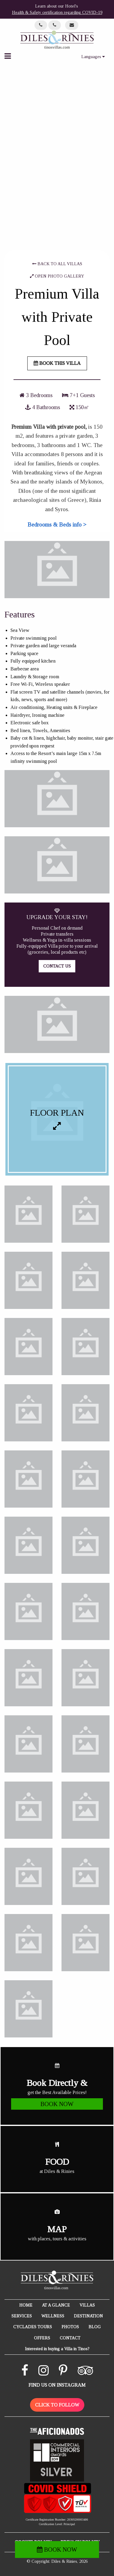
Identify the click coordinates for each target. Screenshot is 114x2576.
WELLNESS (52, 2316)
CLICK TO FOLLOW (57, 2404)
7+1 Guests (78, 395)
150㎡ (79, 407)
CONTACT (70, 2338)
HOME (25, 2305)
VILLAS (87, 2305)
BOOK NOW (57, 2549)
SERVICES (21, 2316)
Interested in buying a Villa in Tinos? (57, 2349)
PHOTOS (70, 2327)
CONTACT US (57, 966)
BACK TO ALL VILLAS (57, 264)
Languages (93, 56)
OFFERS (42, 2338)
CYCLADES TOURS (32, 2327)
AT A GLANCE (56, 2305)
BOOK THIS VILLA (57, 363)
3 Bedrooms (36, 395)
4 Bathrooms (42, 407)
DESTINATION (88, 2316)
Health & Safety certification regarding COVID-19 (57, 12)
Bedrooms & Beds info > (57, 524)
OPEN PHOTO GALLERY (57, 276)
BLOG (94, 2327)
